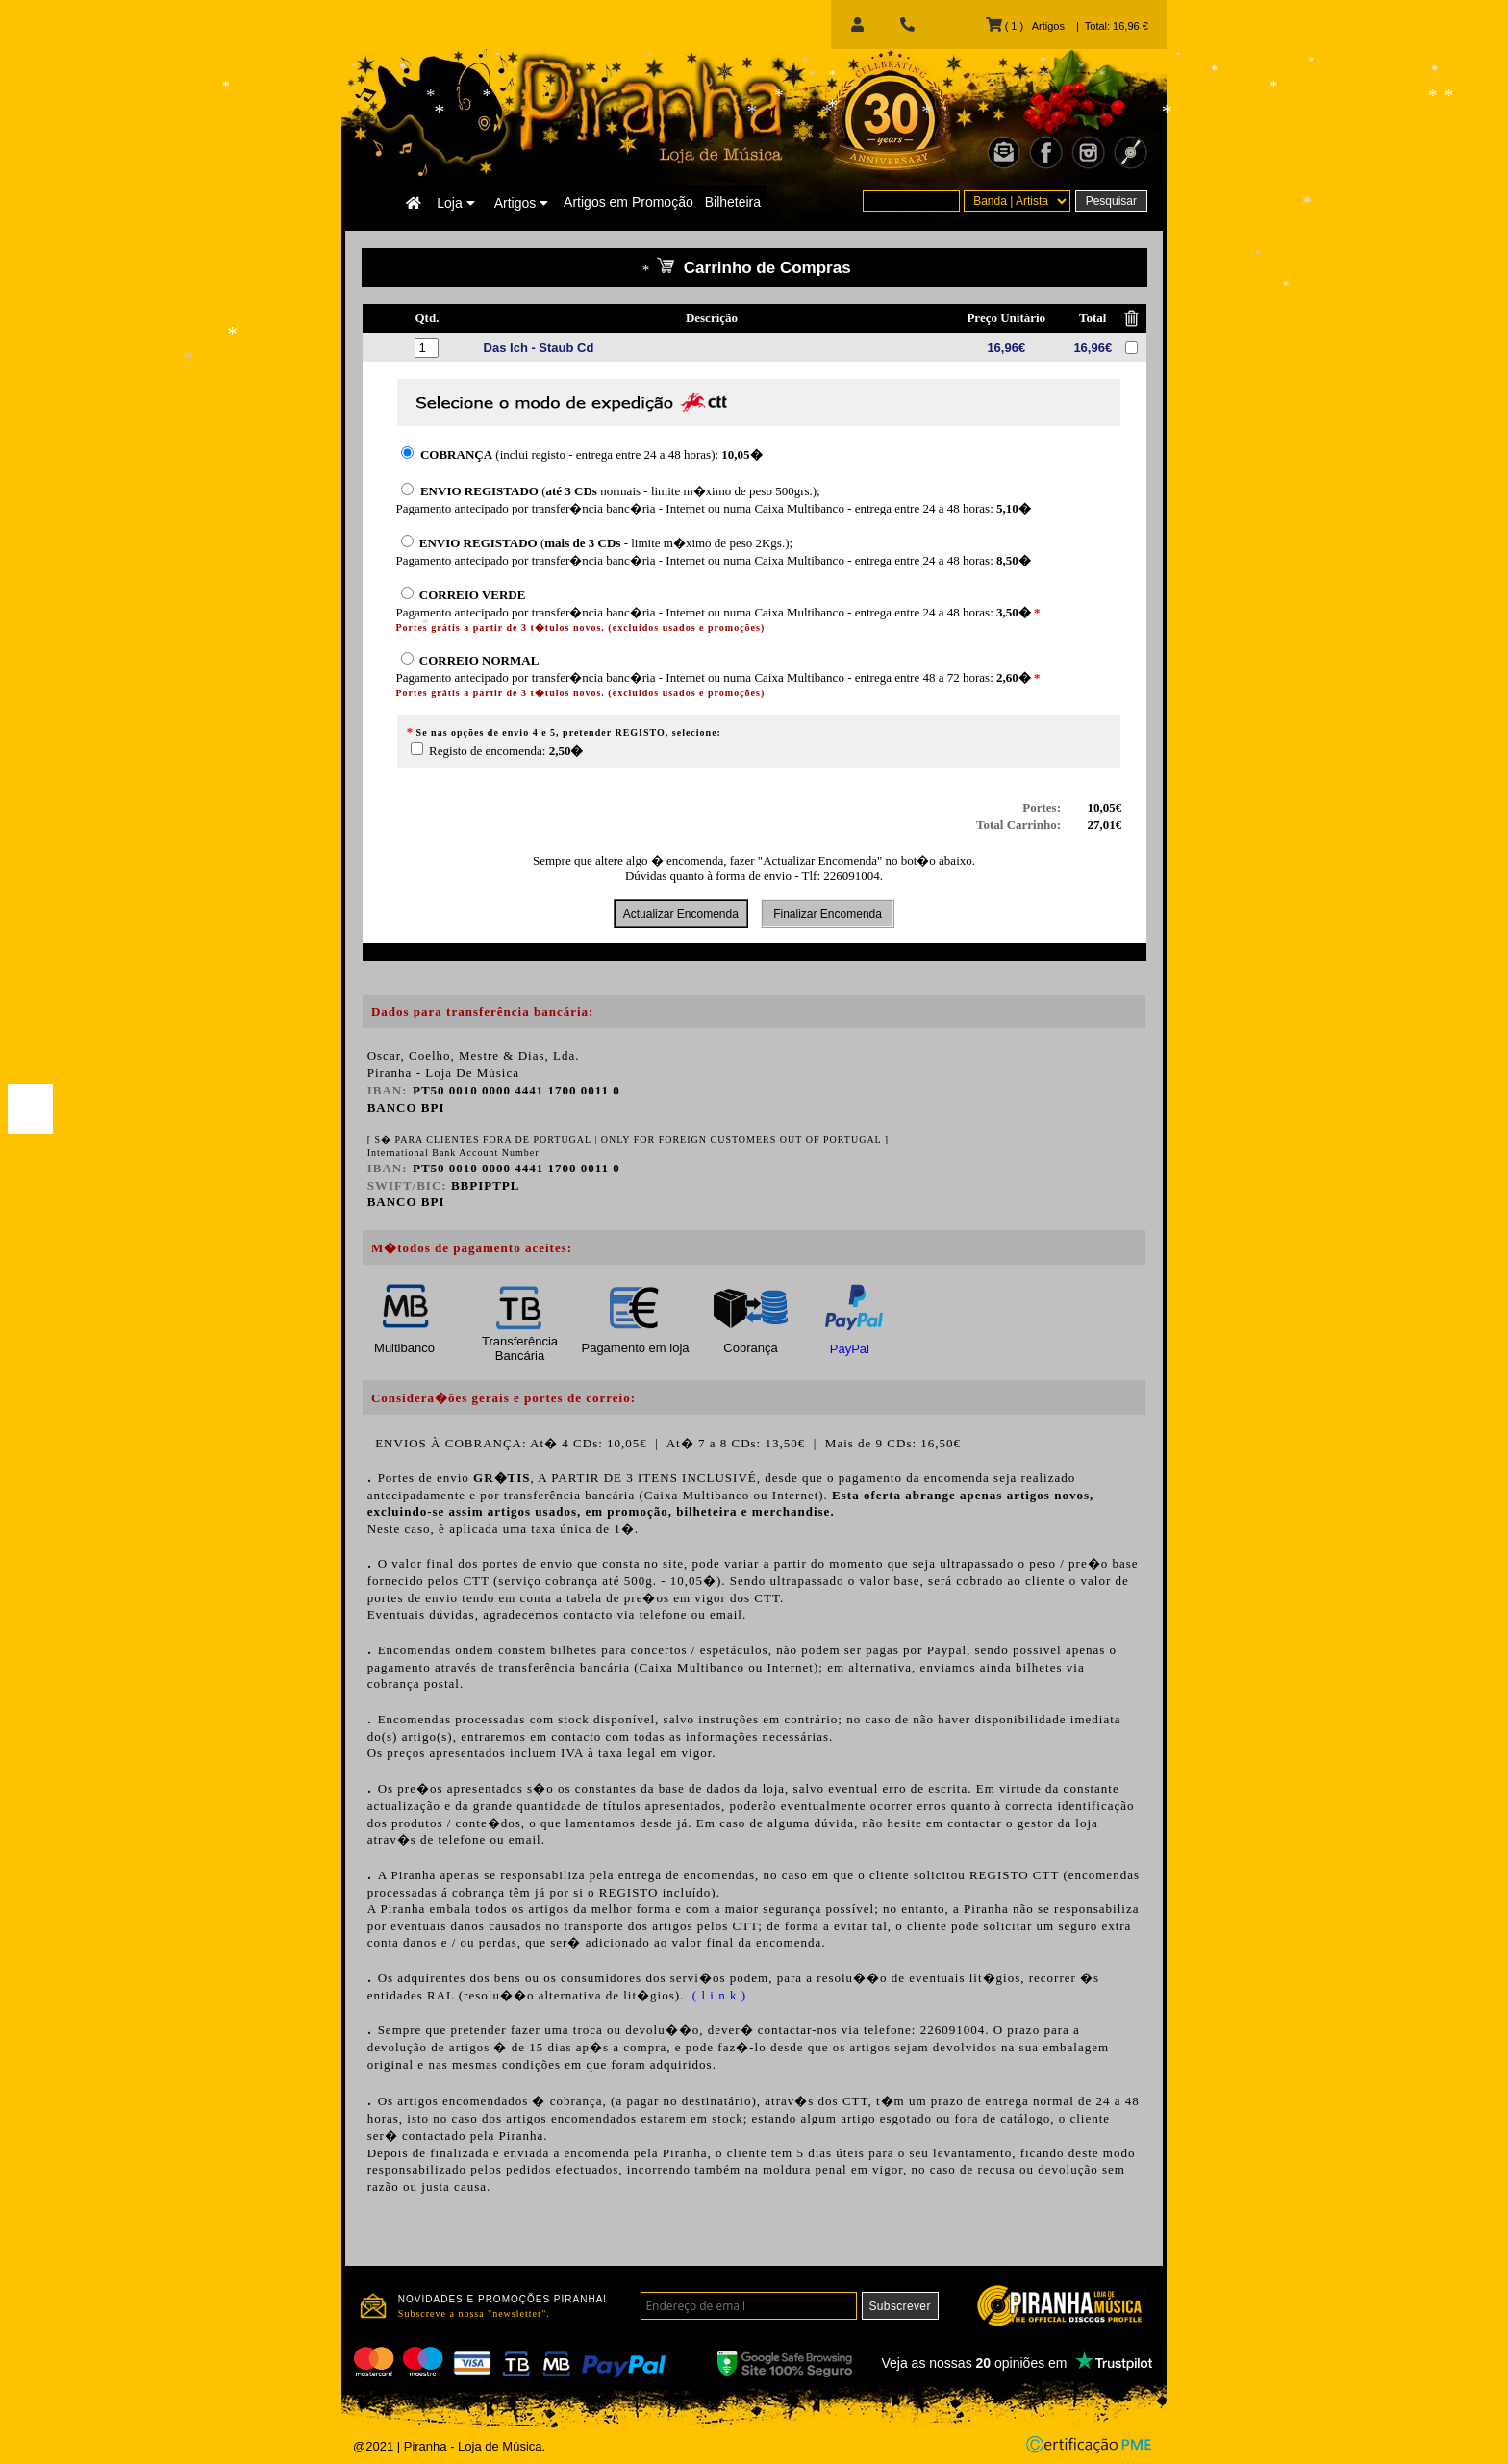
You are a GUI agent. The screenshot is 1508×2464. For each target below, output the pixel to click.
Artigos (521, 203)
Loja (455, 203)
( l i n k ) (717, 1995)
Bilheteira (733, 202)
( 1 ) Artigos (1025, 26)
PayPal (849, 1349)
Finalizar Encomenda (827, 913)
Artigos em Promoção (628, 202)
